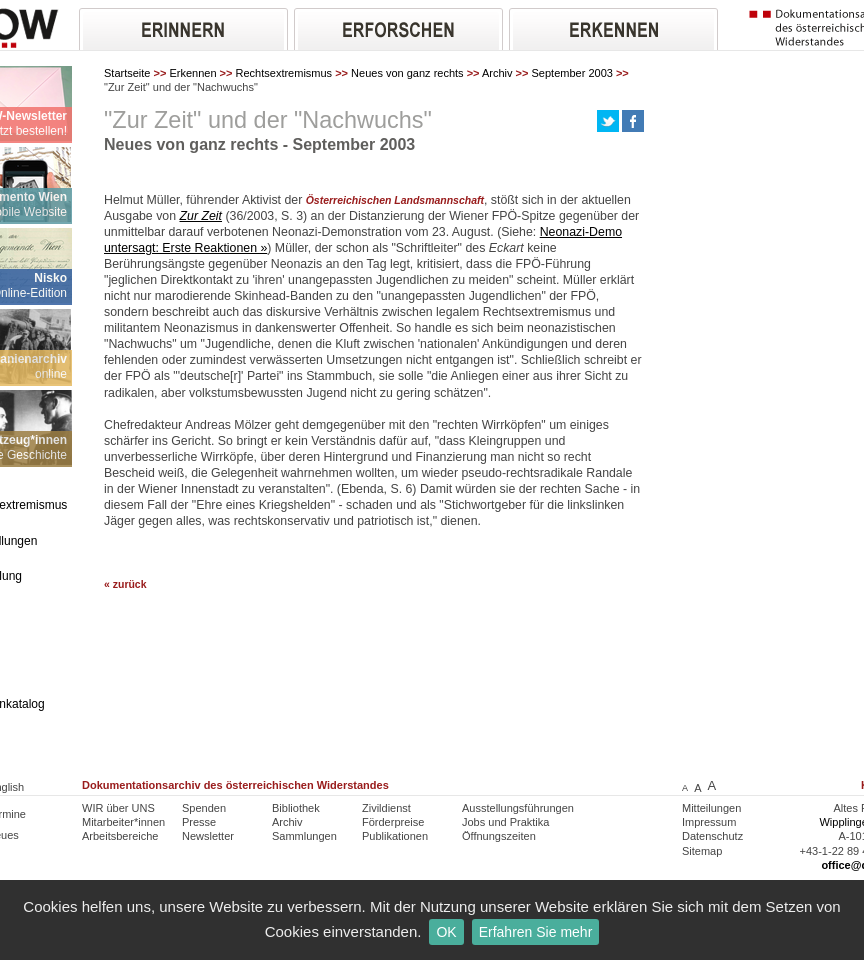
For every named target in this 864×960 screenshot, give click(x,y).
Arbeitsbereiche (120, 836)
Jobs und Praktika (505, 822)
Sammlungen (304, 836)
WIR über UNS (118, 808)
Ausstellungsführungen (518, 808)
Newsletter (208, 836)
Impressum (709, 822)
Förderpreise (393, 822)
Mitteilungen (711, 808)
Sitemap (702, 851)
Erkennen (192, 73)
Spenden (204, 808)
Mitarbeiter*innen (123, 822)
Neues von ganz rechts (407, 73)
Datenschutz (712, 836)
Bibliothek (296, 808)
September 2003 (572, 73)
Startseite (127, 73)
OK (446, 932)
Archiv (497, 73)
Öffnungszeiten (499, 836)
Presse (199, 822)
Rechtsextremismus (284, 73)
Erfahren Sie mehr (536, 932)
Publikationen (395, 836)
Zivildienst (386, 808)
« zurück (125, 584)
